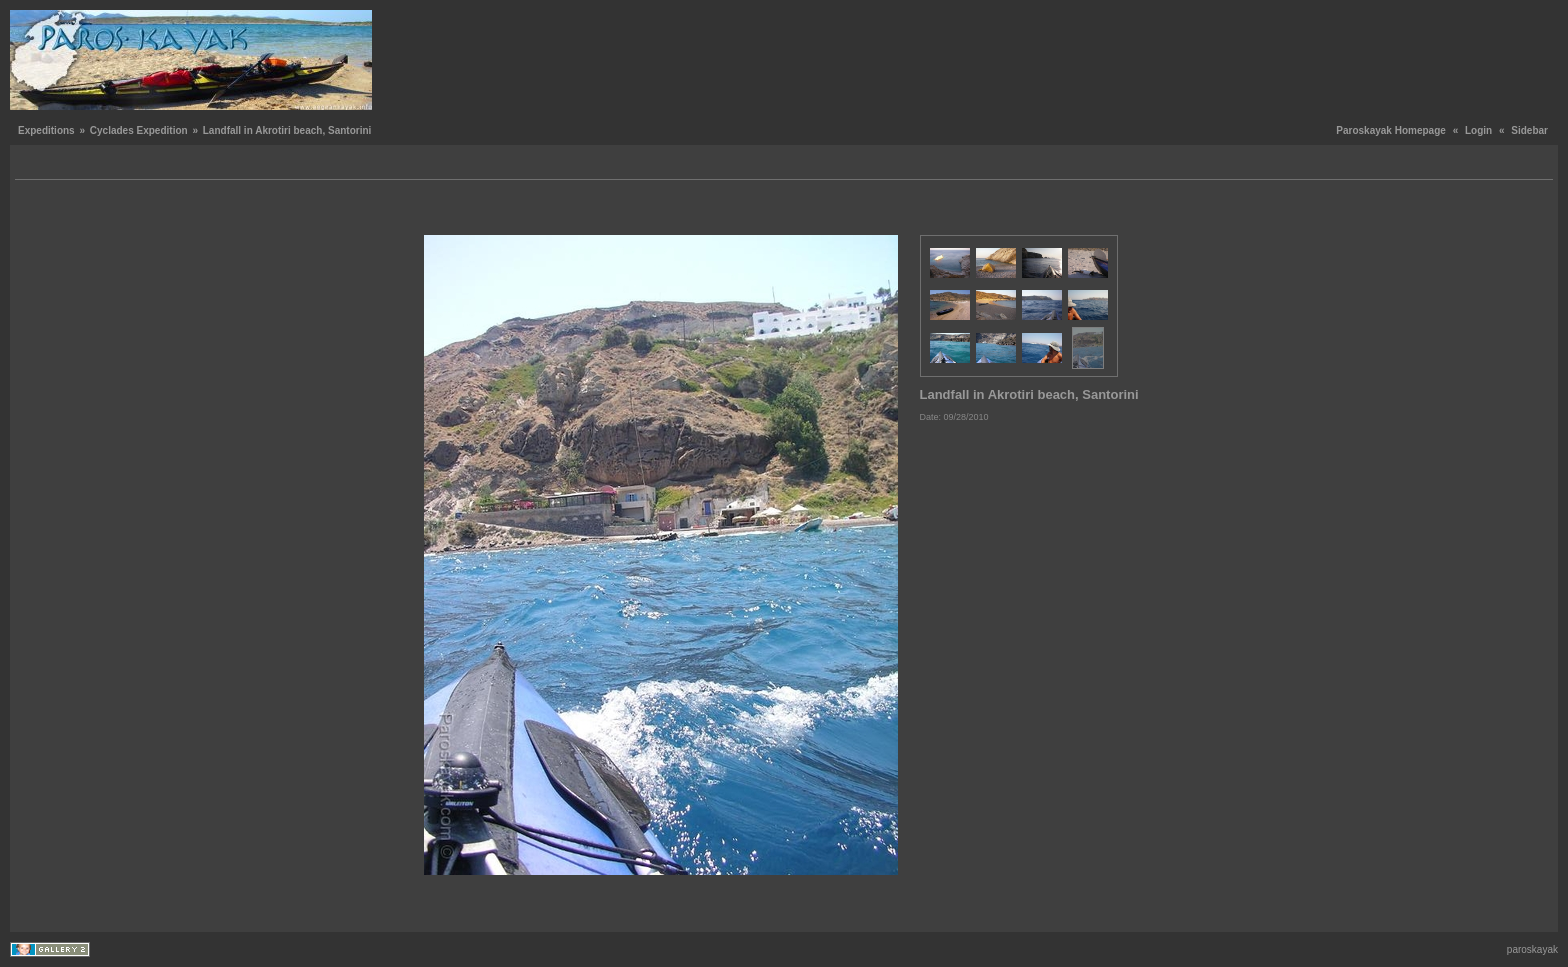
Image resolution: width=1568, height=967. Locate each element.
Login (1478, 130)
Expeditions (46, 130)
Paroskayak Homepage (1391, 130)
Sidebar (1529, 130)
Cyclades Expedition (139, 130)
